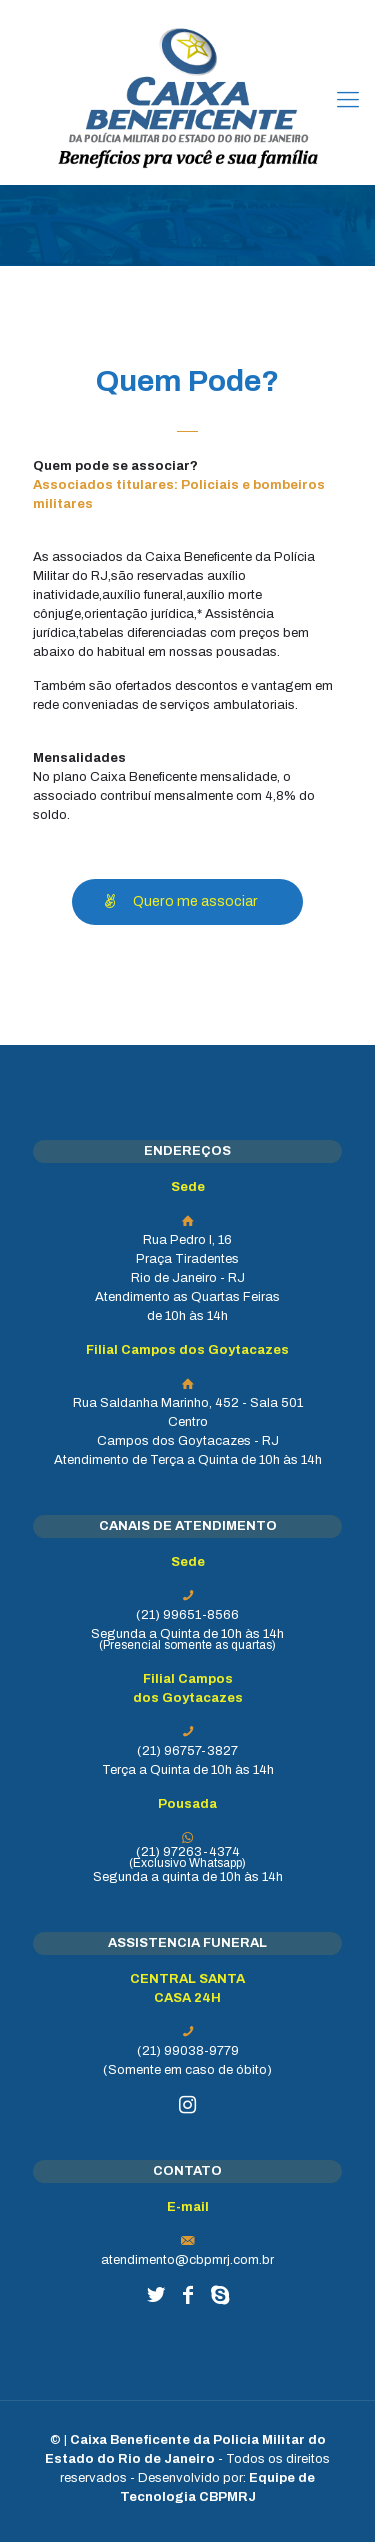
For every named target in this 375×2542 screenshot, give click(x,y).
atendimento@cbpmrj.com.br (187, 2260)
